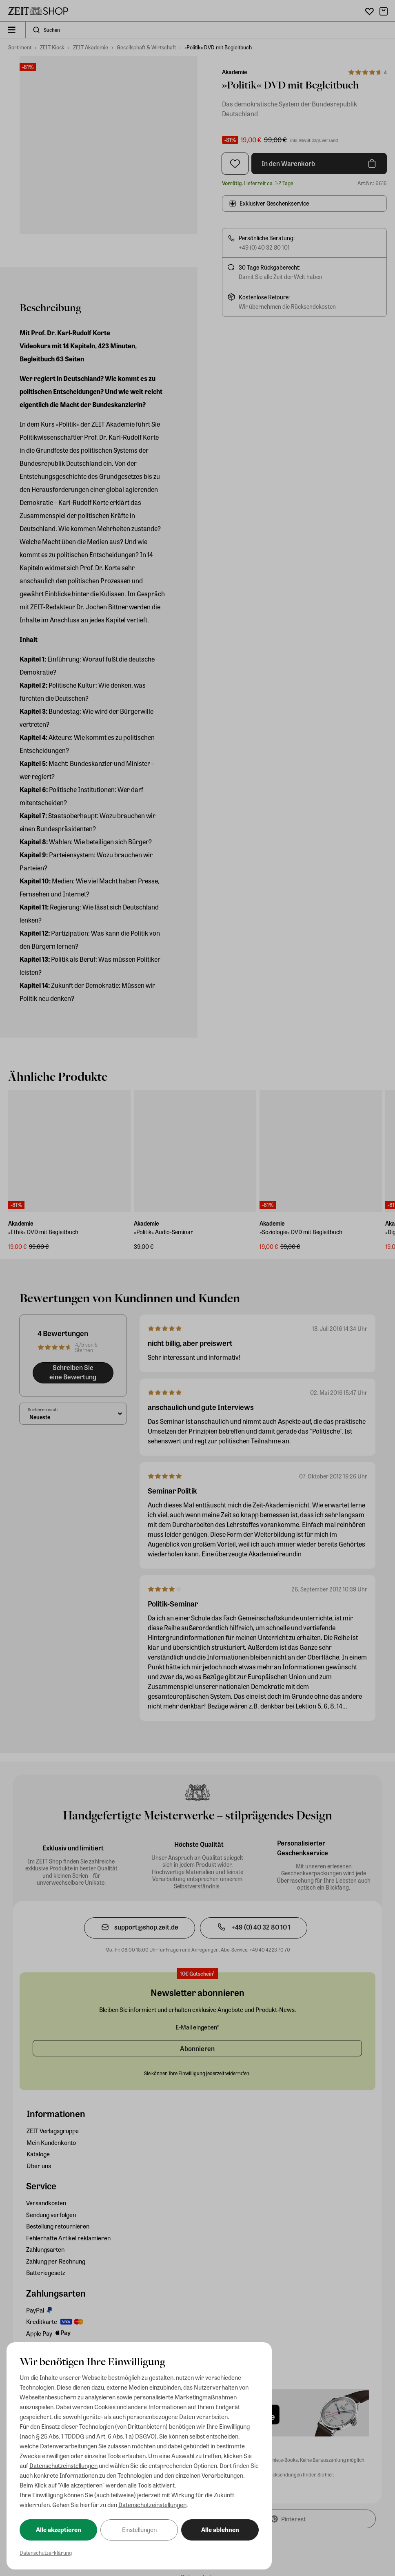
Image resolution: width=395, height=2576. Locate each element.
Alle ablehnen (220, 2529)
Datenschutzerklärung (46, 2552)
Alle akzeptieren (58, 2529)
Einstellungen (139, 2529)
